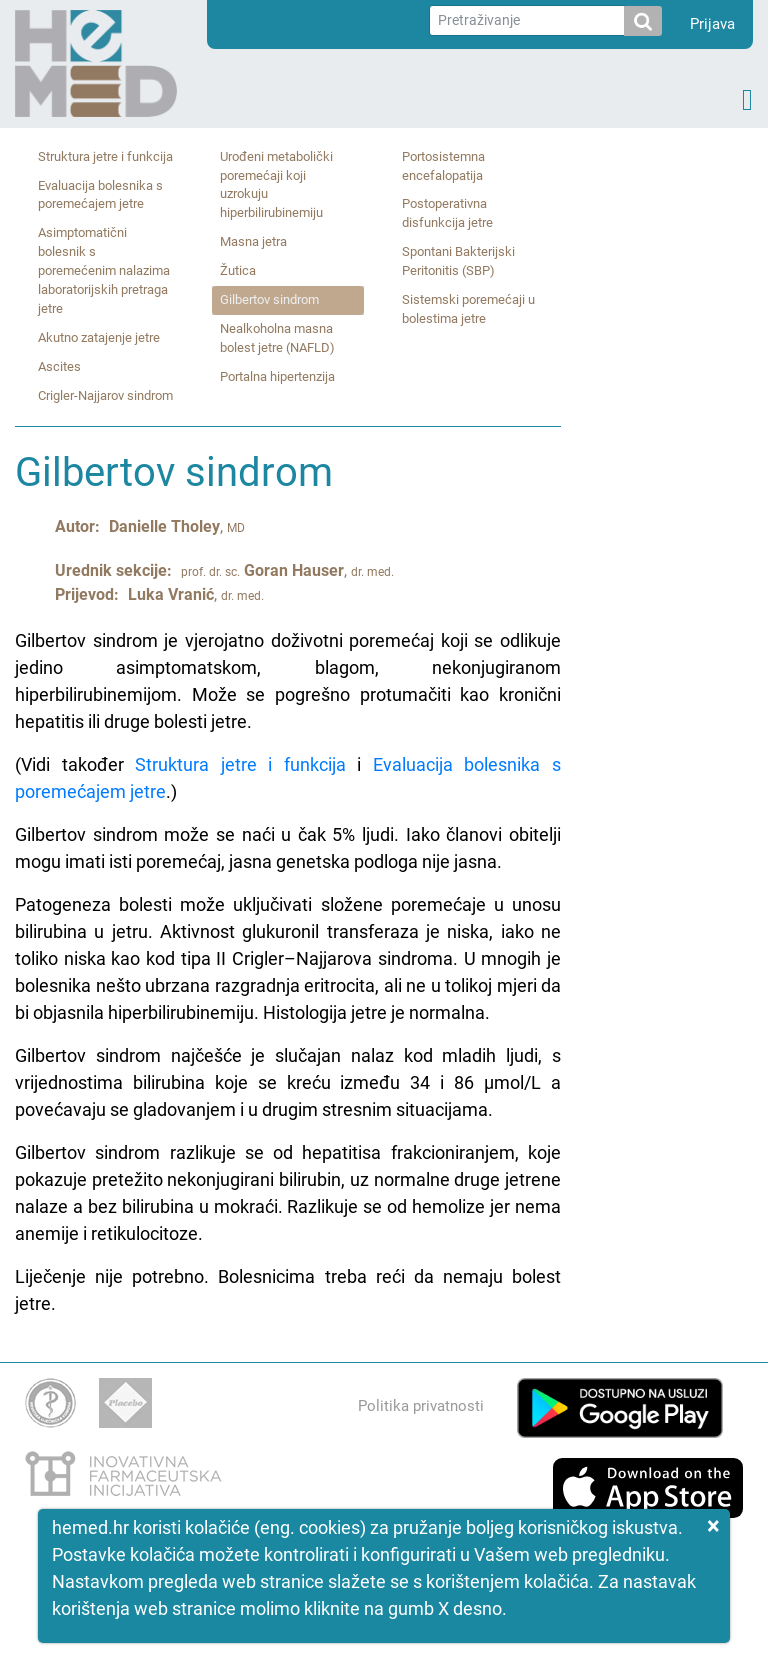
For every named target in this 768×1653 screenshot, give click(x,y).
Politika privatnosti (421, 1406)
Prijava (712, 24)
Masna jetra (253, 241)
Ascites (59, 366)
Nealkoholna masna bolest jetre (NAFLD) (277, 338)
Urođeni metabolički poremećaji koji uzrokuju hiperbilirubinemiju (276, 185)
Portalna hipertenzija (277, 376)
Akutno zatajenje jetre (99, 337)
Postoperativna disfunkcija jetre (447, 213)
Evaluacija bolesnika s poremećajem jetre (100, 195)
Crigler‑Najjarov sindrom (105, 395)
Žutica (238, 270)
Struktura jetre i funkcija (105, 156)
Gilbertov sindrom (269, 299)
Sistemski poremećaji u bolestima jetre (468, 309)
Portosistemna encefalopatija (443, 166)
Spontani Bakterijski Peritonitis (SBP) (458, 261)
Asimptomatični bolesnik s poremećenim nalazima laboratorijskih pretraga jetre (104, 270)
